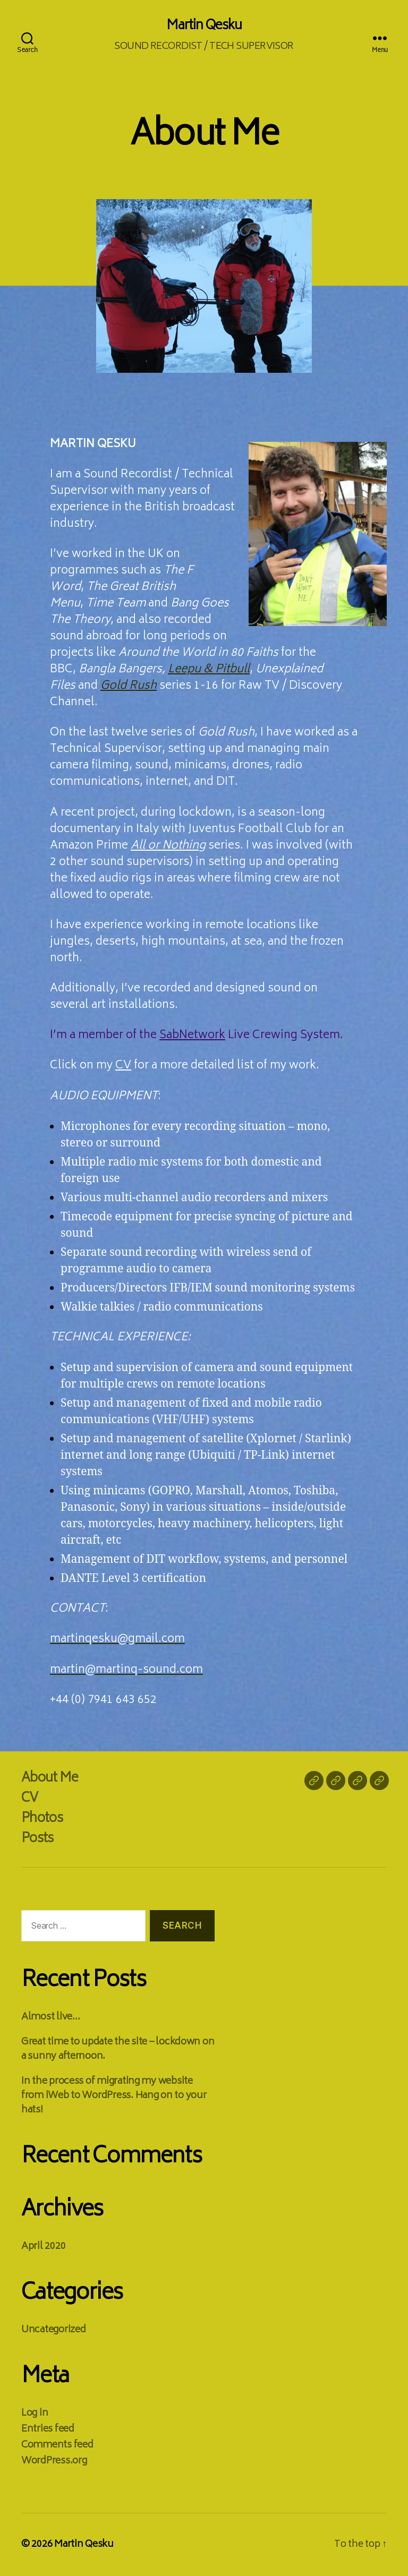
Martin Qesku (203, 26)
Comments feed (57, 2445)
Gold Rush (128, 686)
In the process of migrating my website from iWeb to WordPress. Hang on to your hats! (113, 2096)
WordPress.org (54, 2461)
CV (123, 1066)
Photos (42, 1819)
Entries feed (47, 2429)
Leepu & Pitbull (209, 670)
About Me (50, 1778)
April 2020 (43, 2246)
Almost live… (50, 2017)
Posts (37, 1839)
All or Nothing (168, 846)
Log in (34, 2413)
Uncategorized (53, 2330)
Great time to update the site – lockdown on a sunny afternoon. (117, 2049)
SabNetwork (192, 1036)
